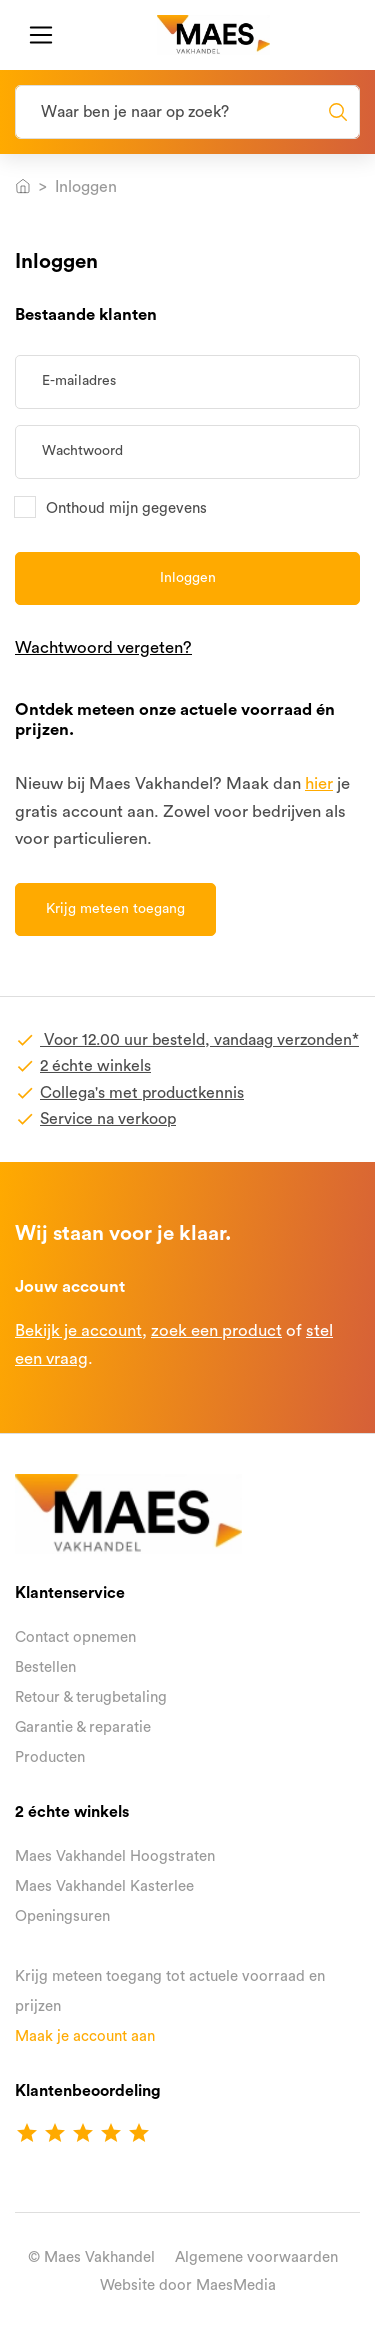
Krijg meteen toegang (115, 909)
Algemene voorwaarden (256, 2257)
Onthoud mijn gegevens (126, 507)
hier (319, 783)
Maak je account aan (85, 2036)
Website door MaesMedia (188, 2285)
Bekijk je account (78, 1330)
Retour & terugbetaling (91, 1697)
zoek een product (216, 1330)
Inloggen (188, 578)
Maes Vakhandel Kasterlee (104, 1886)
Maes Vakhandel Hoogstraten (115, 1856)
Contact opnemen (75, 1637)
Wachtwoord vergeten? (103, 647)
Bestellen (45, 1667)
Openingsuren (62, 1916)
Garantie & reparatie (83, 1727)
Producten (50, 1757)
